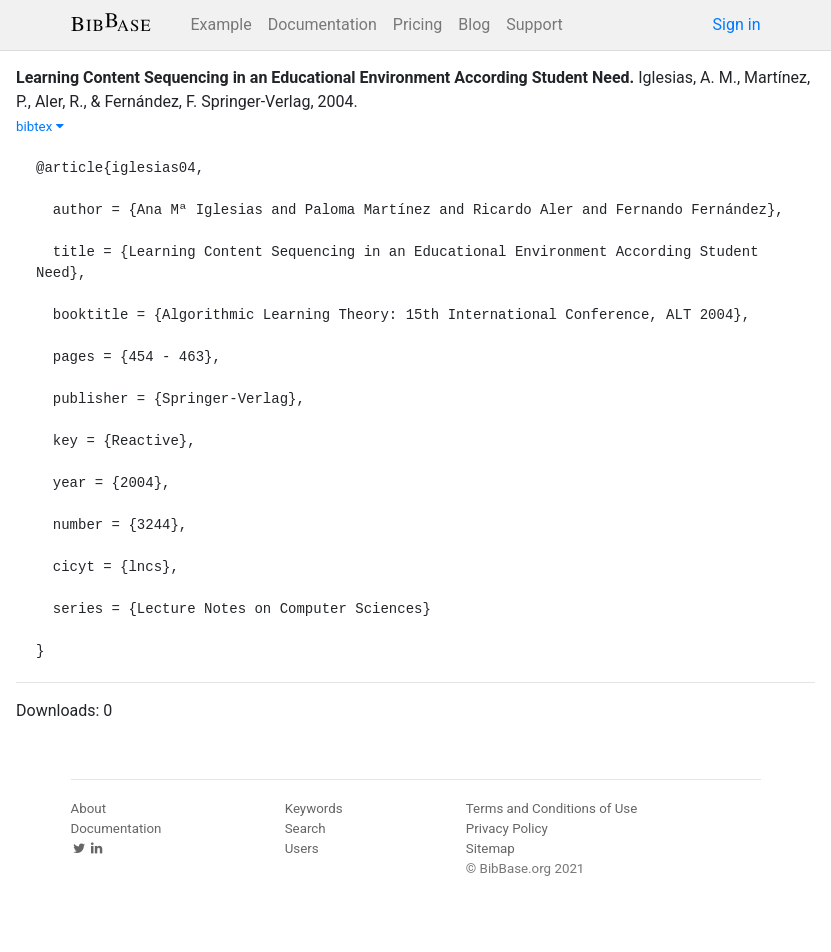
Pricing (418, 24)
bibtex (40, 126)
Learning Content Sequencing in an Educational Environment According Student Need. (325, 77)
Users (302, 848)
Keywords (314, 808)
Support (534, 24)
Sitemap (490, 848)
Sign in (737, 24)
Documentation (322, 24)
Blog (474, 24)
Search (305, 828)
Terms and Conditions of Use (551, 808)
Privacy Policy (507, 828)
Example (221, 24)
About (89, 808)
